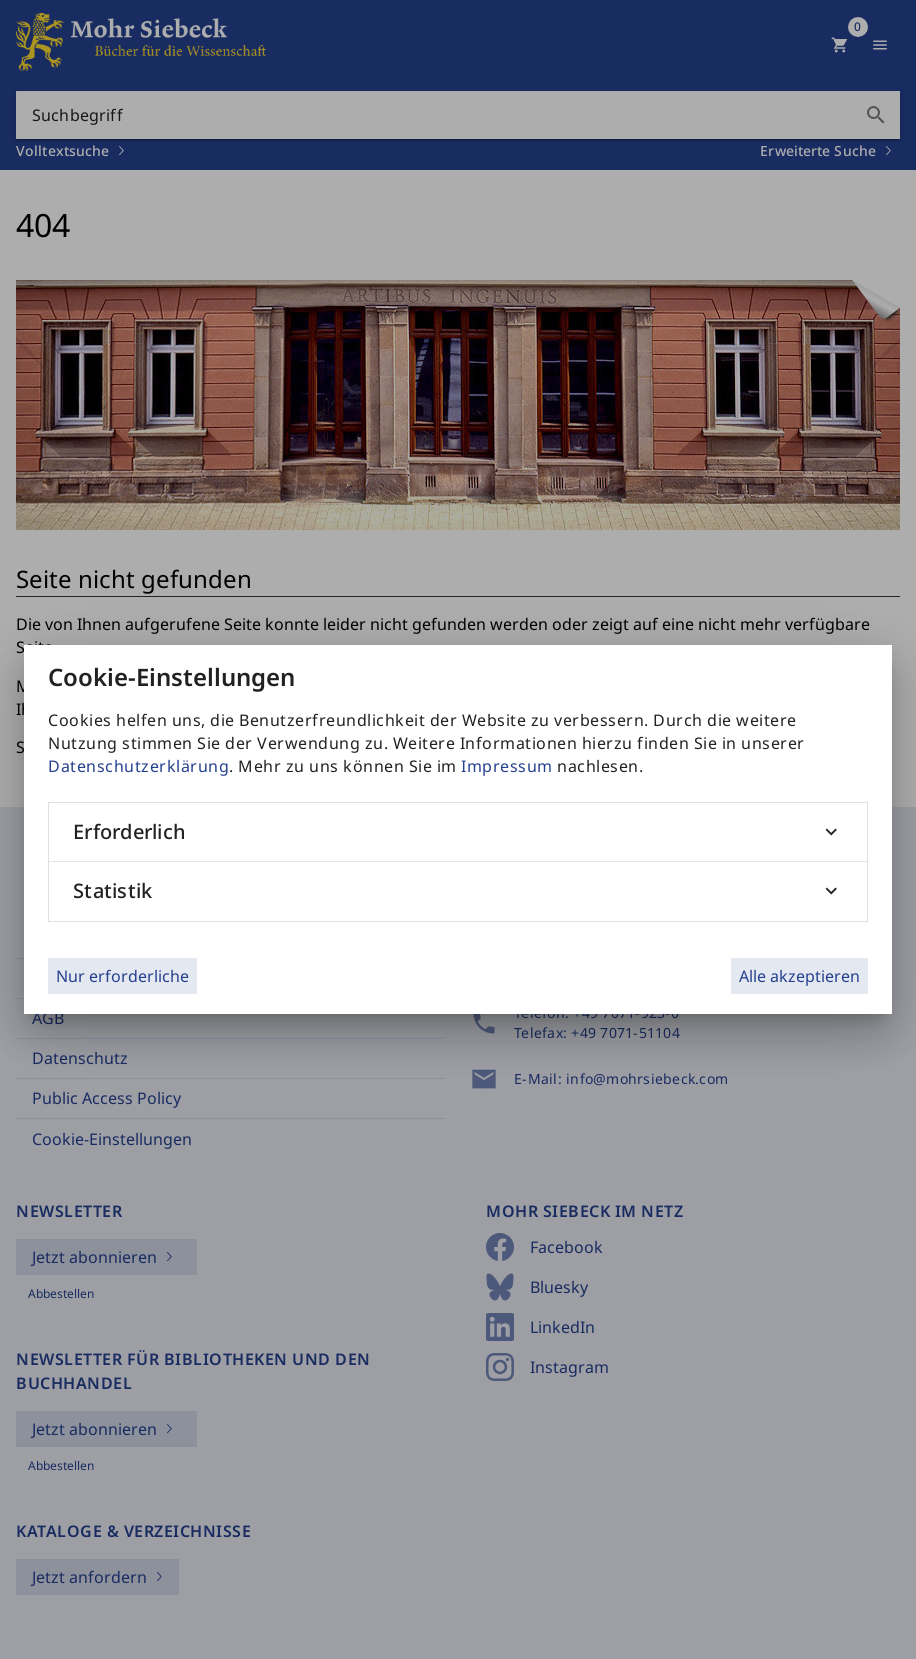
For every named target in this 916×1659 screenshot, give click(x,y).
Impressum (507, 766)
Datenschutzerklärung (138, 766)
